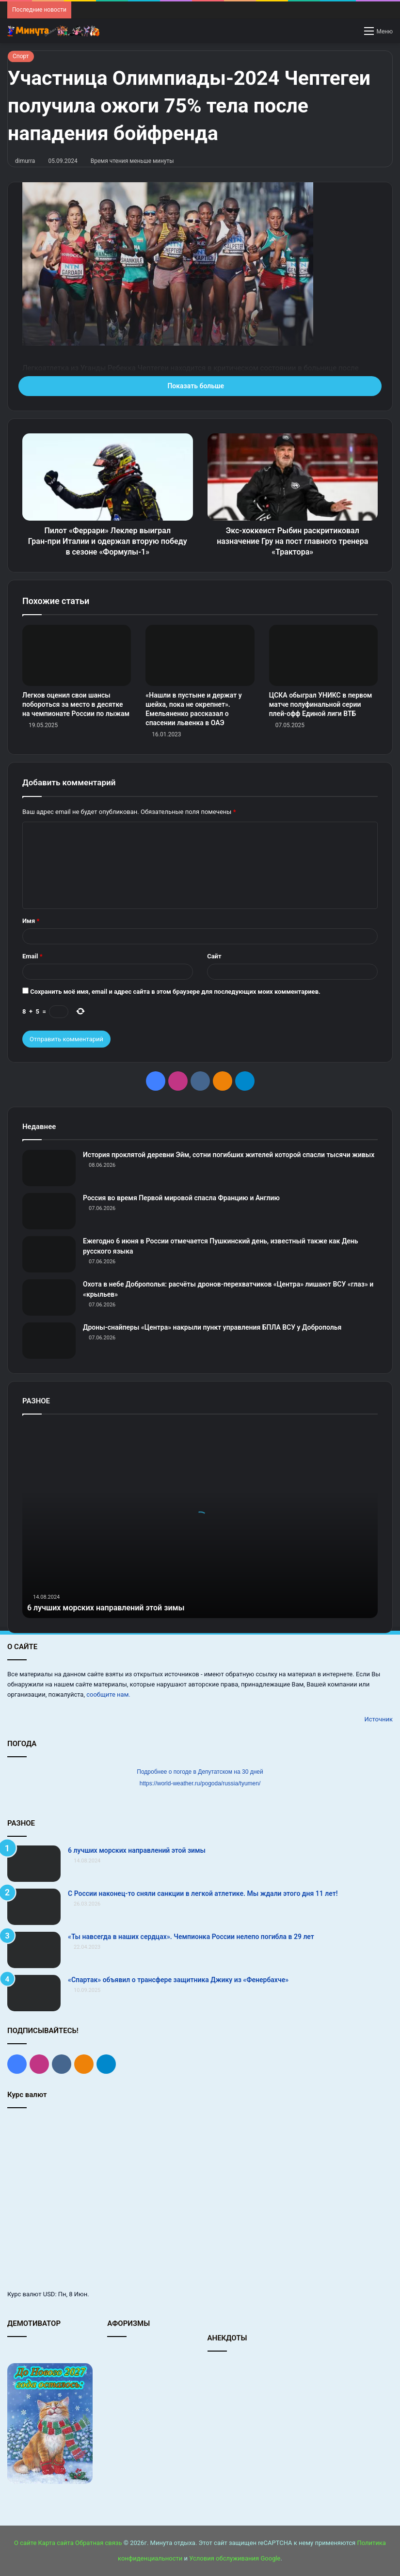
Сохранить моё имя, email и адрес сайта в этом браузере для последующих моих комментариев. (175, 991)
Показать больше (199, 386)
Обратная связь (98, 2542)
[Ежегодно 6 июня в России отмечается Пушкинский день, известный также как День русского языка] (49, 1254)
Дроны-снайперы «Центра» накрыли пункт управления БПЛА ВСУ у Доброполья (212, 1327)
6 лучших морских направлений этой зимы (115, 1607)
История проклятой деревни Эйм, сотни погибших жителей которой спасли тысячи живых (228, 1155)
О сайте (25, 2542)
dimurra (25, 161)
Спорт (21, 56)
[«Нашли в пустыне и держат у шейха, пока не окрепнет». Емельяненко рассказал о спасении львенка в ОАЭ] (199, 655)
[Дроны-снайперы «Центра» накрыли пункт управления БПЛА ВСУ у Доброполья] (49, 1340)
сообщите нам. (108, 1694)
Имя (30, 920)
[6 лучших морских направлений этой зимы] (34, 1863)
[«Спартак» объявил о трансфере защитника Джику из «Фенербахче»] (34, 1993)
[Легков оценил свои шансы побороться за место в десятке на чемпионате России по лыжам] (76, 655)
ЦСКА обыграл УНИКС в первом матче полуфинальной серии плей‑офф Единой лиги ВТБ (320, 704)
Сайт (214, 956)
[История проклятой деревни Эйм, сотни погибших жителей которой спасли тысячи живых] (49, 1168)
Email (32, 956)
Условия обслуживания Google (234, 2558)
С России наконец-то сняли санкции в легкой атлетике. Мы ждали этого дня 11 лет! (202, 1893)
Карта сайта (56, 2542)
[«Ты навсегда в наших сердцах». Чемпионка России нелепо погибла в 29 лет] (34, 1950)
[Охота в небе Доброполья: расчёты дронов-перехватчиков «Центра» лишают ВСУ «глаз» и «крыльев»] (49, 1297)
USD (49, 2294)
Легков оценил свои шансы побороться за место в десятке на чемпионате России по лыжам (75, 704)
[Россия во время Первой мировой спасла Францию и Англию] (49, 1211)
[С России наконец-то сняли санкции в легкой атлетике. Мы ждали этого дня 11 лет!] (34, 1907)
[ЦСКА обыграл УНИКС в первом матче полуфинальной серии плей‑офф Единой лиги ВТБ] (323, 655)
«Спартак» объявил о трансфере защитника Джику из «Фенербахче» (178, 1980)
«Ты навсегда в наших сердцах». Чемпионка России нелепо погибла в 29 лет (191, 1936)
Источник (378, 1719)
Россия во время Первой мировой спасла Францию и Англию (181, 1198)
